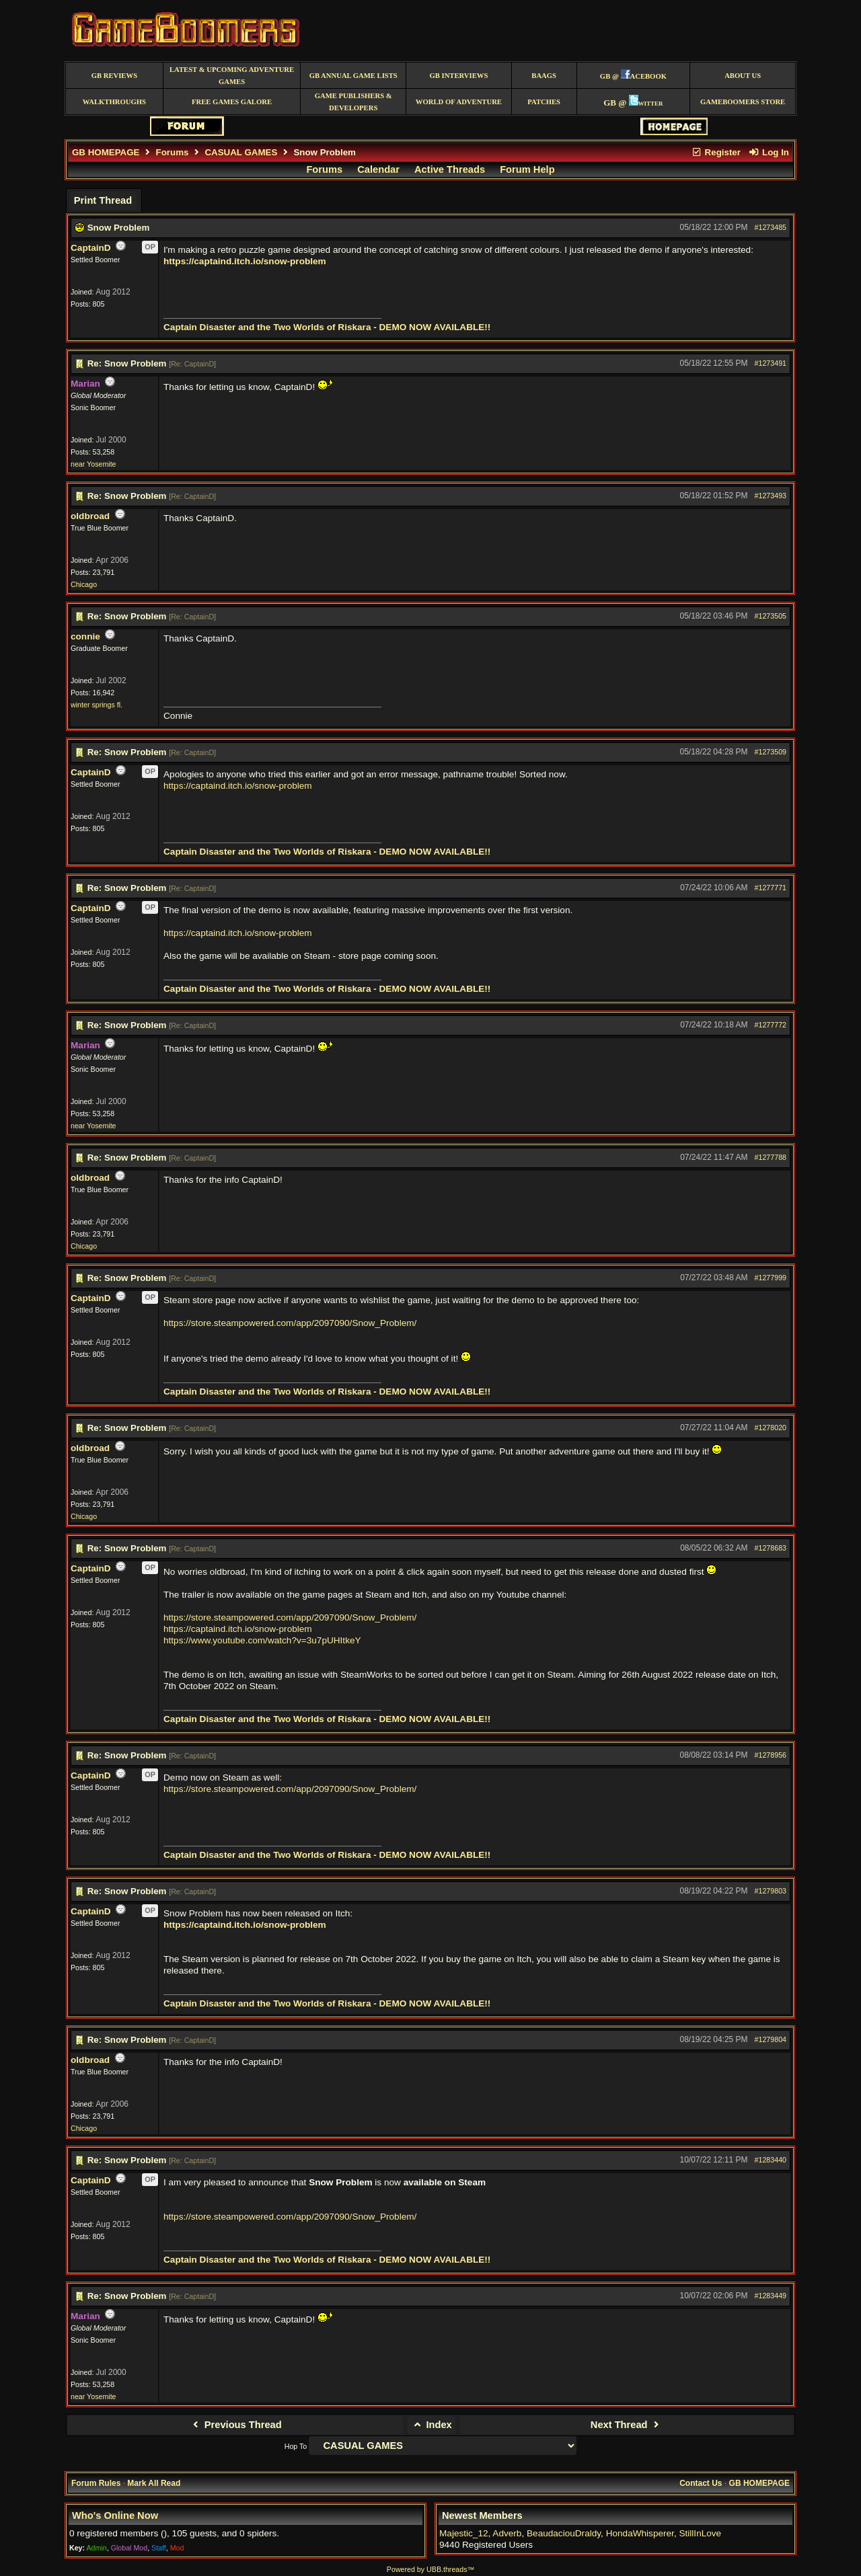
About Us (742, 75)
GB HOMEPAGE (105, 152)
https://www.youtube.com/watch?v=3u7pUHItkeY (262, 1640)
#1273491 (770, 363)
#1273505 (770, 616)
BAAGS (543, 75)
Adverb (506, 2533)
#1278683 (770, 1548)
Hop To (296, 2446)
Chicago (84, 584)
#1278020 (770, 1427)
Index (431, 2424)
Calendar (378, 169)
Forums (172, 152)
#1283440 (770, 2160)
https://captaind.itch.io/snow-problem (244, 261)
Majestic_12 (463, 2533)
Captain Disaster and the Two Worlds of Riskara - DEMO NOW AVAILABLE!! (326, 327)
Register (716, 152)
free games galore (232, 102)
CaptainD (91, 248)
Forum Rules (95, 2483)
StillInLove (700, 2533)
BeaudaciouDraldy (564, 2533)
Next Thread (627, 2424)
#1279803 (770, 1891)
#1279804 (770, 2039)
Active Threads (449, 169)
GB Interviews (458, 75)
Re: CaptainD (192, 364)
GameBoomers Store (742, 102)
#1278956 (770, 1755)
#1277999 (770, 1278)
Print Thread (103, 200)
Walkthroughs (114, 102)
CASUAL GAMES (240, 152)
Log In (769, 152)
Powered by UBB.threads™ (430, 2569)
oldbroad (90, 516)
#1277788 (770, 1157)
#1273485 (770, 227)
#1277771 (770, 888)
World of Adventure (459, 102)
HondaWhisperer (640, 2533)
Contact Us (700, 2483)
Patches (543, 102)
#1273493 (770, 496)
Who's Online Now (115, 2515)
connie (85, 636)
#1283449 (770, 2296)
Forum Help (527, 169)
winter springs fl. (96, 705)
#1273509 (770, 752)
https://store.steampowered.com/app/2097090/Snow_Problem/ (289, 1323)
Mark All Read (153, 2483)
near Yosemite (93, 464)
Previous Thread (235, 2424)
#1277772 (770, 1025)
